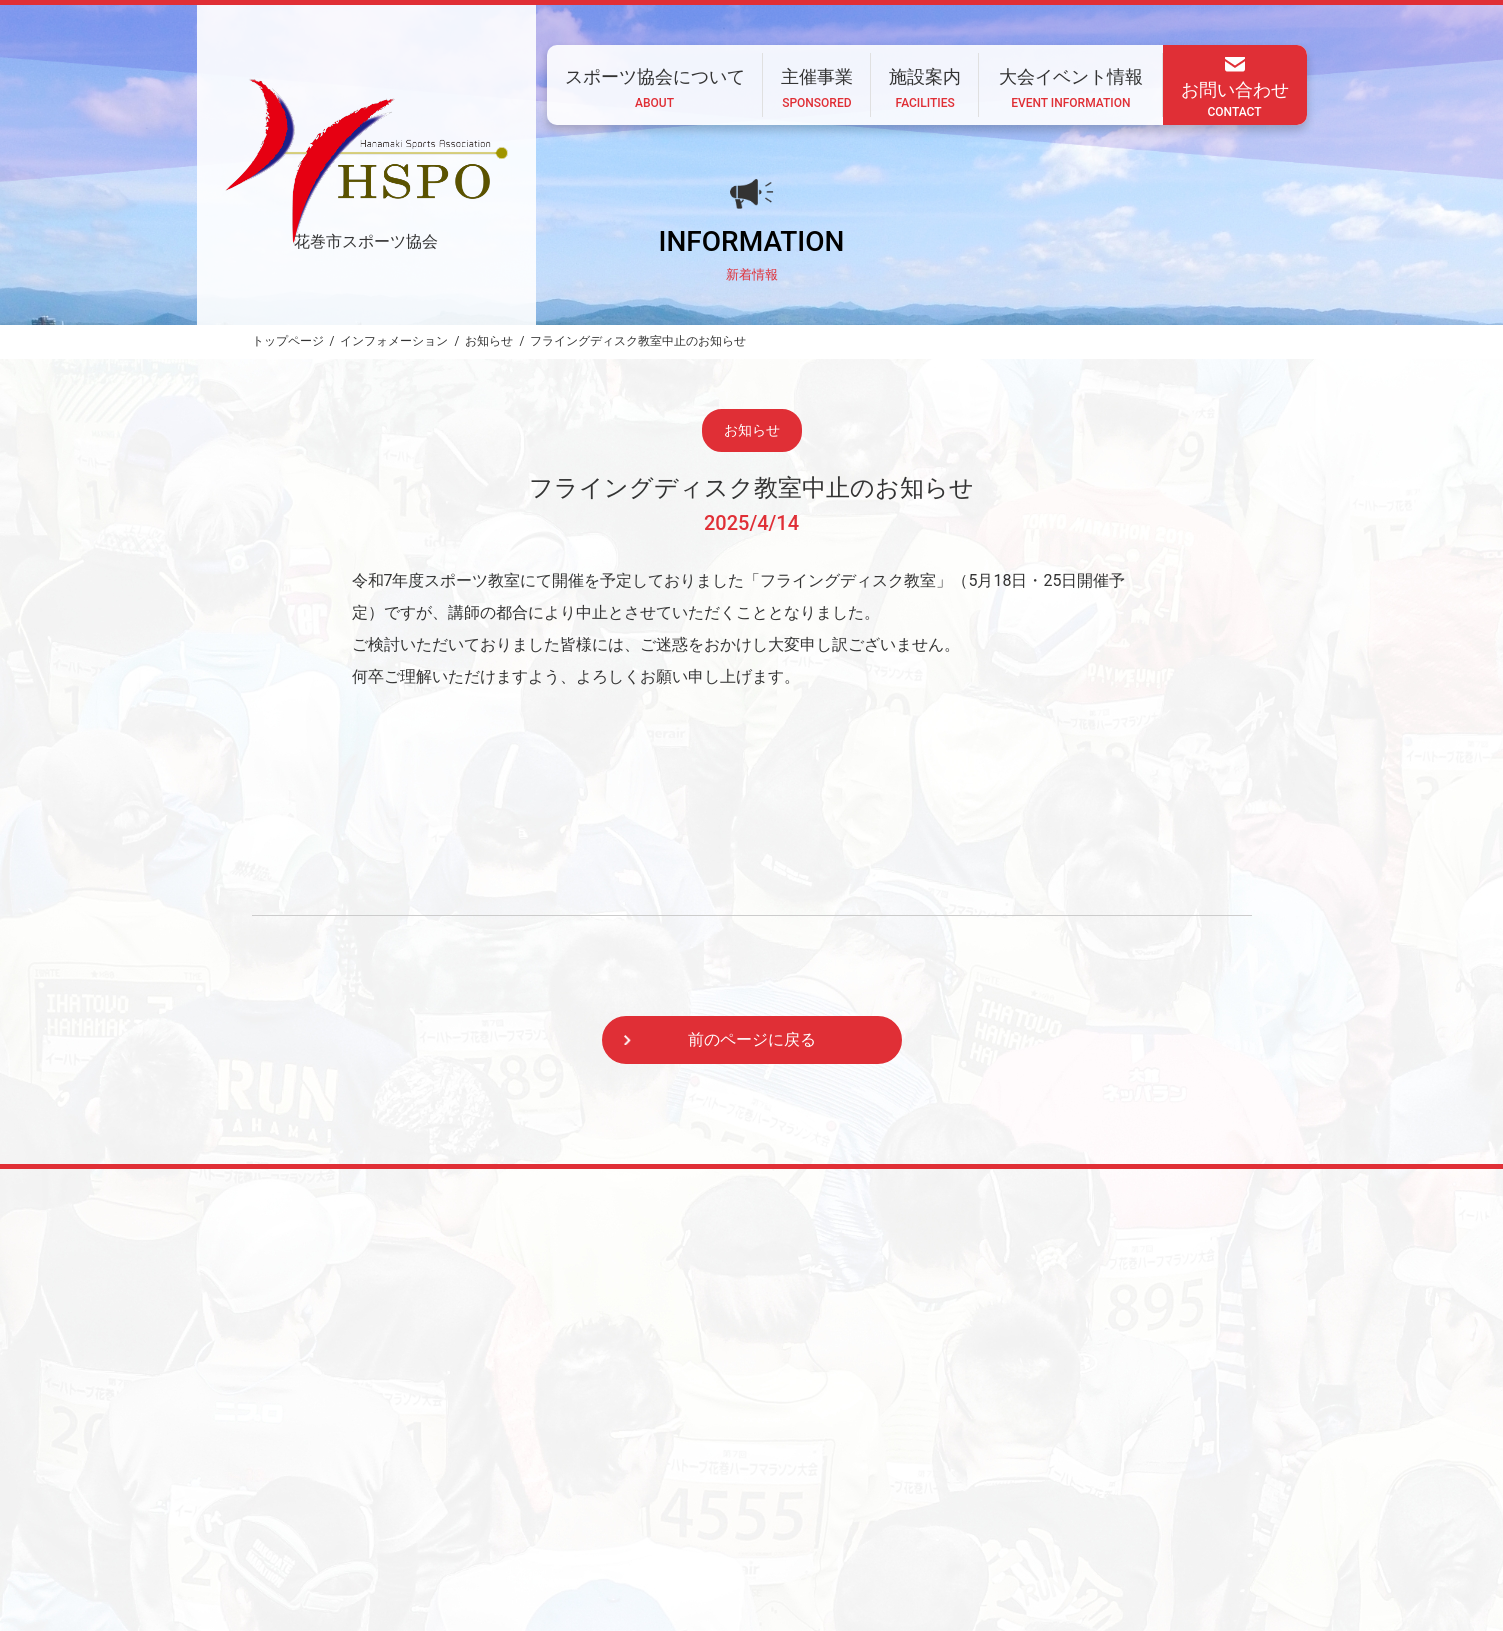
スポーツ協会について (634, 1499)
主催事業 (758, 1499)
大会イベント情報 (957, 1499)
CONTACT (481, 1553)
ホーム (516, 1499)
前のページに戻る (752, 1039)
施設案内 (845, 1499)
